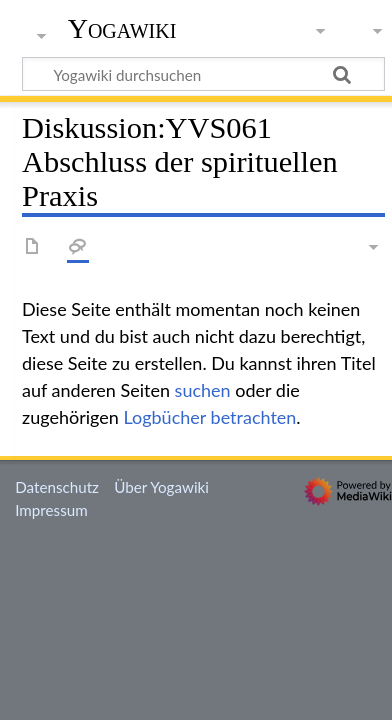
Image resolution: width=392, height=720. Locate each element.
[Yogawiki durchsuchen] (203, 74)
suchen (203, 390)
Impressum (51, 510)
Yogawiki (122, 29)
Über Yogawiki (161, 487)
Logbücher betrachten (209, 417)
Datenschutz (57, 487)
